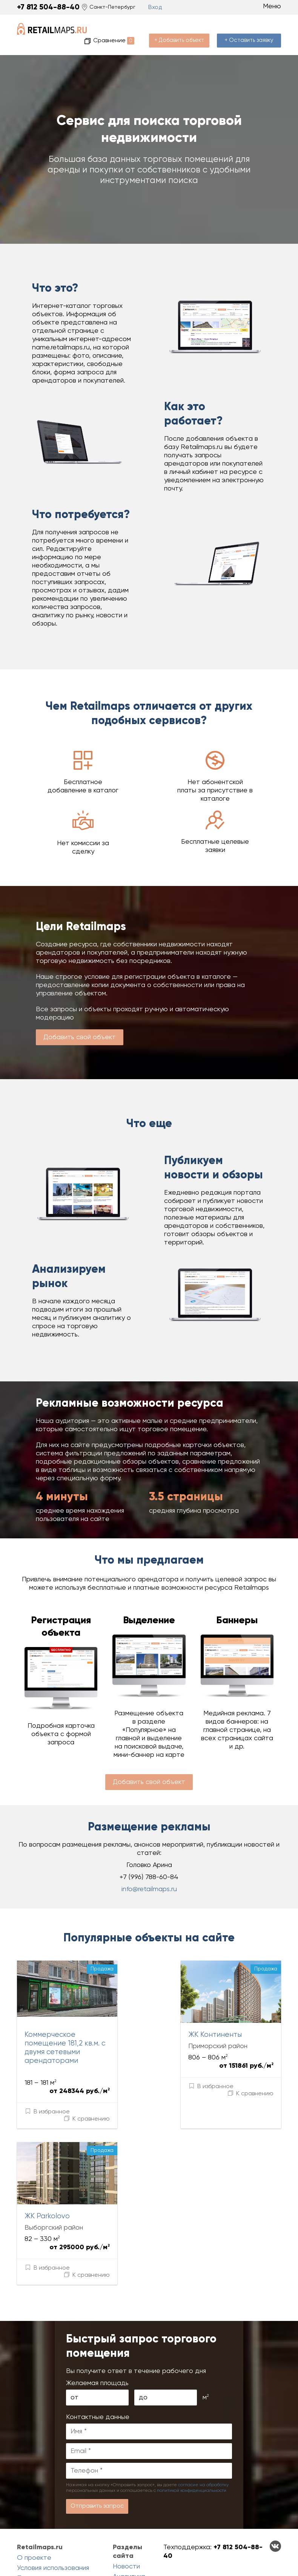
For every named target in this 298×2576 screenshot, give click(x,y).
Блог (120, 2536)
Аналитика (129, 2526)
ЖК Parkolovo (45, 2179)
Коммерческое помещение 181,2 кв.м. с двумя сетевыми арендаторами (75, 2030)
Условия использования (53, 2517)
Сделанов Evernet (269, 2558)
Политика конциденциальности (50, 2532)
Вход (154, 7)
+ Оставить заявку (250, 28)
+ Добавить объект (185, 28)
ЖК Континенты (188, 2022)
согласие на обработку (203, 2434)
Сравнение (124, 28)
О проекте (34, 2507)
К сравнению (111, 2081)
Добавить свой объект (79, 1024)
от (74, 2347)
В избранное (47, 2081)
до (143, 2347)
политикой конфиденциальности (191, 2440)
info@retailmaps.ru (149, 1876)
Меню (267, 6)
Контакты (32, 2546)
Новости (126, 2516)
